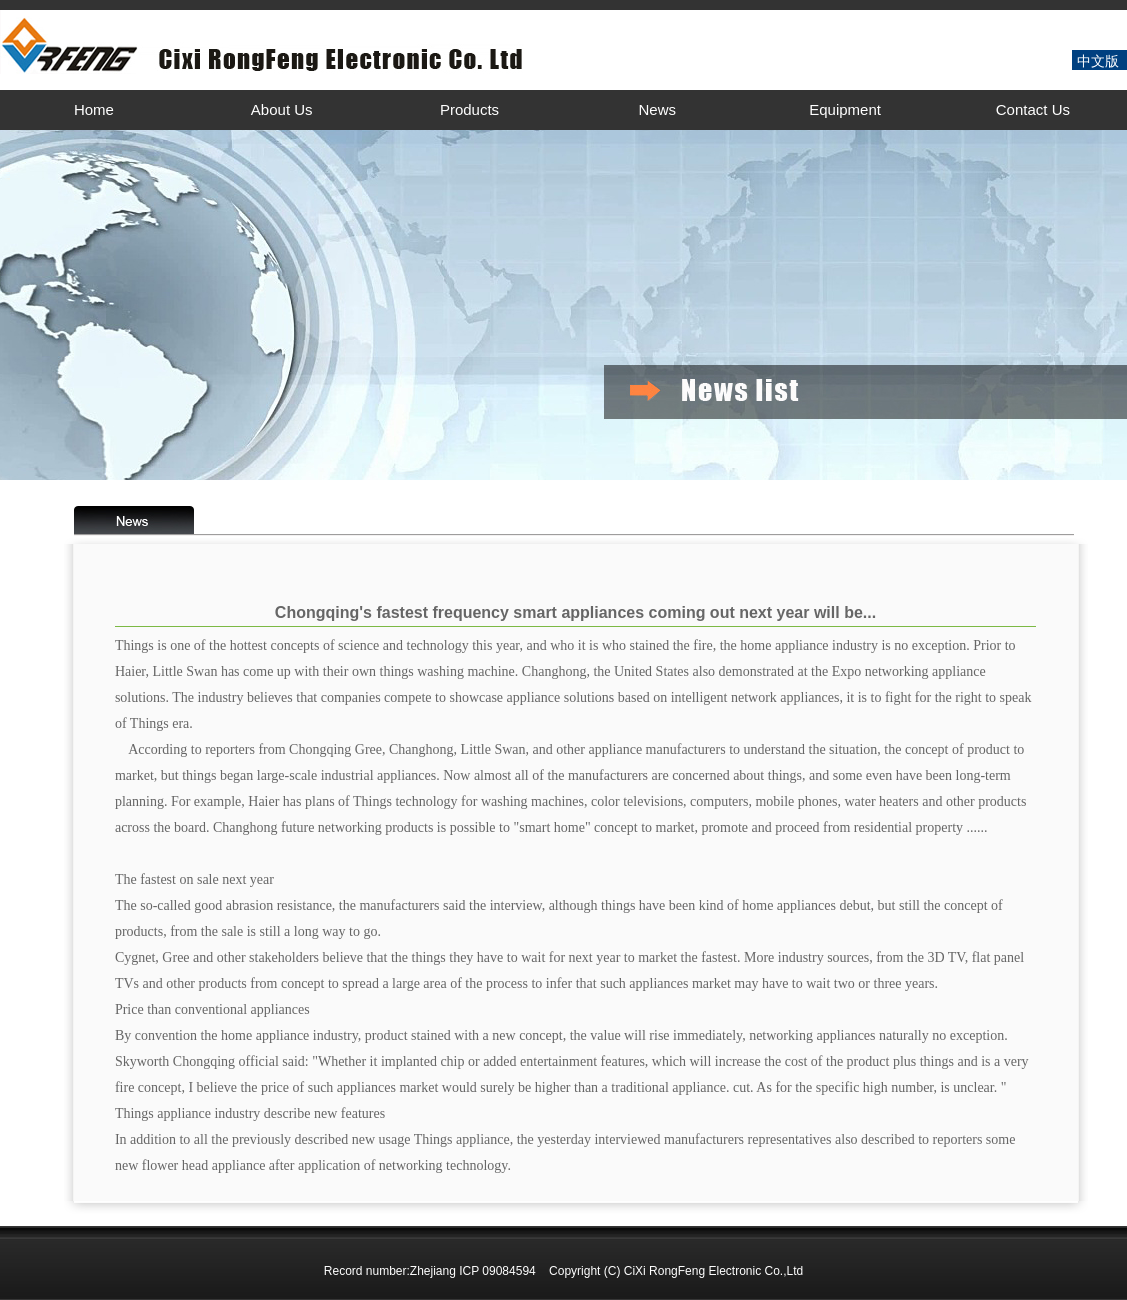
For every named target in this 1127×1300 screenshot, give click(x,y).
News (658, 109)
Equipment (845, 109)
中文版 (1098, 61)
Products (469, 109)
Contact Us (1033, 109)
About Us (282, 109)
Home (94, 109)
